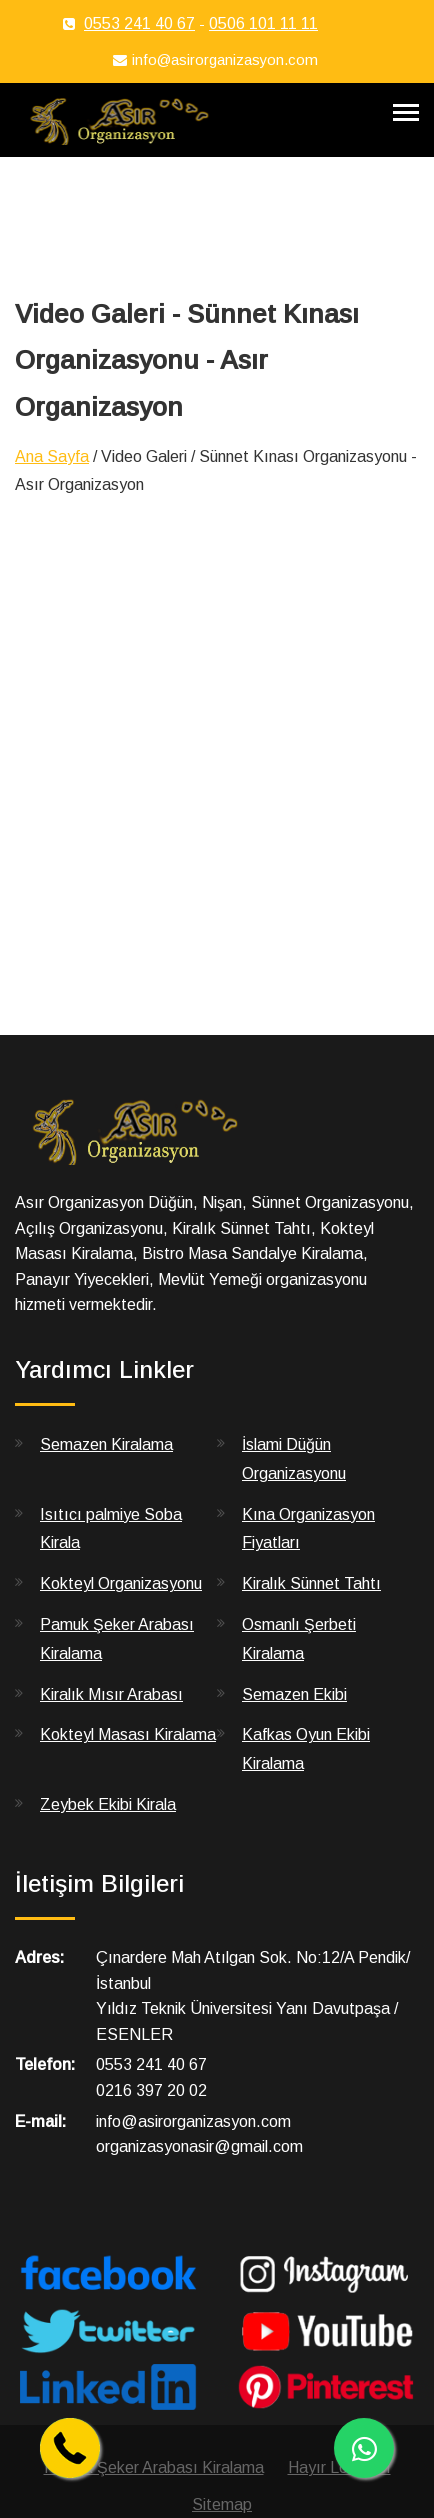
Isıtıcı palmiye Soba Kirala (111, 1529)
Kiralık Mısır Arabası (111, 1694)
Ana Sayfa (52, 456)
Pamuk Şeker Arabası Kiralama (117, 1639)
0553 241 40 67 (139, 23)
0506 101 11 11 (263, 23)
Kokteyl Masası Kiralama (128, 1734)
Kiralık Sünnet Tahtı (311, 1583)
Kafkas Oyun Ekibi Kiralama (306, 1749)
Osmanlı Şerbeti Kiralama (299, 1639)
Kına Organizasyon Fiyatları (308, 1529)
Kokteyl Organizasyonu (121, 1583)
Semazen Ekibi (294, 1694)
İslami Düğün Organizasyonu (294, 1459)
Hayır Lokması (339, 2467)
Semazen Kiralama (106, 1444)
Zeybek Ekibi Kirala (108, 1804)
